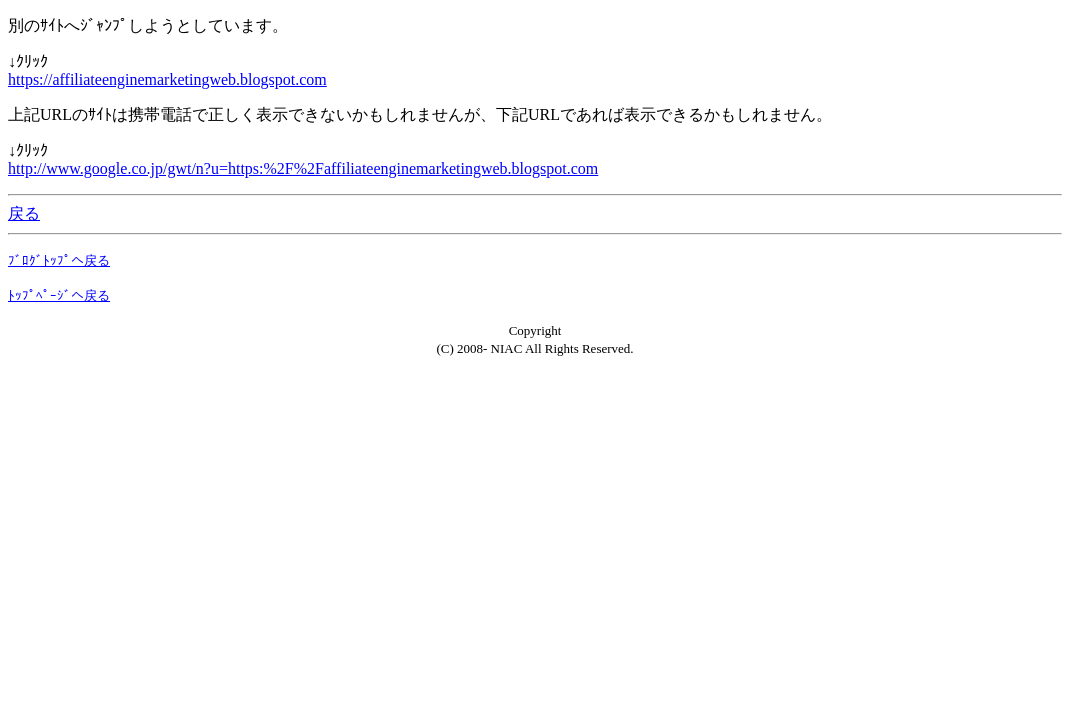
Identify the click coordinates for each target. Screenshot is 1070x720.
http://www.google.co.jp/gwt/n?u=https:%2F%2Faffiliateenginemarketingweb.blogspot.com (303, 168)
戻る (24, 213)
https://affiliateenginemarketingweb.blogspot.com (167, 79)
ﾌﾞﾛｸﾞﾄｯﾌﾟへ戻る (59, 260)
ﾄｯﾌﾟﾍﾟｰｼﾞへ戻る (59, 295)
